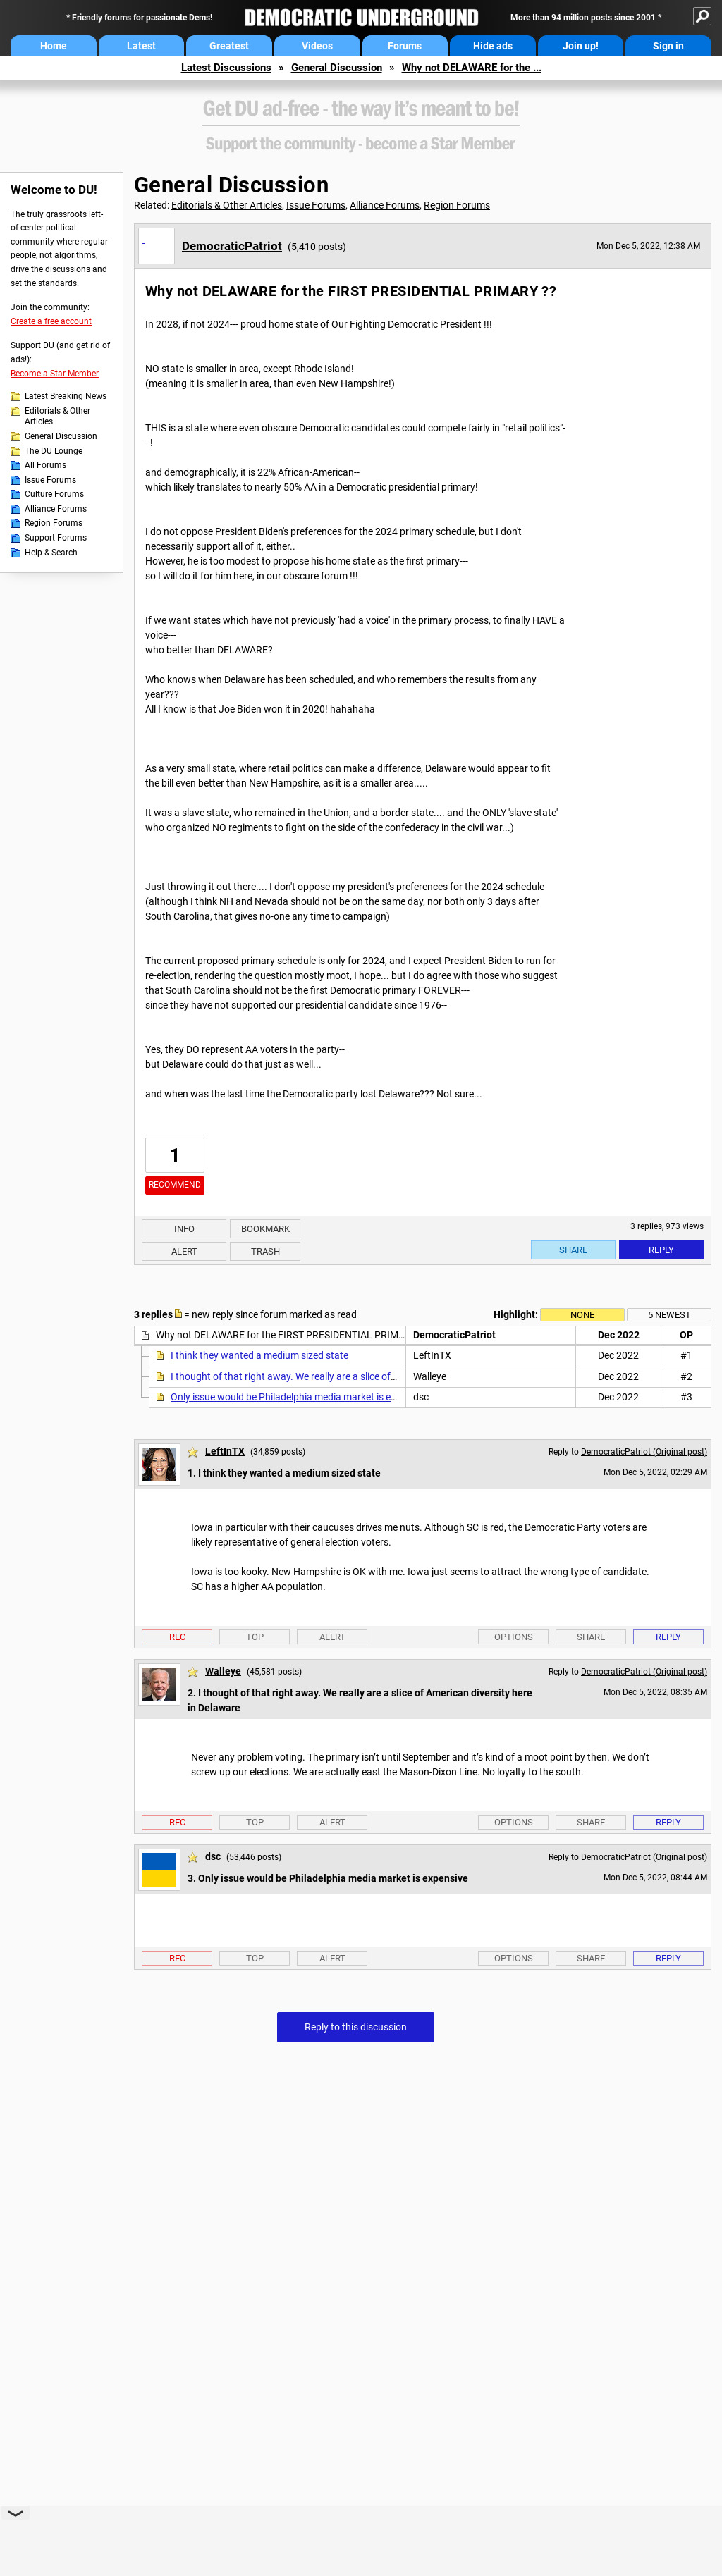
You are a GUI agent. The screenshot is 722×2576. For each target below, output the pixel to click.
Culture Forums (54, 494)
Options (513, 1637)
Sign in (668, 45)
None (582, 1314)
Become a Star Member (55, 373)
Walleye (223, 1671)
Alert (184, 1251)
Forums (405, 45)
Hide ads (493, 45)
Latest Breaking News (65, 396)
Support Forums (56, 538)
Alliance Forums (56, 509)
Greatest (229, 45)
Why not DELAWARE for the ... (472, 67)
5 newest (669, 1314)
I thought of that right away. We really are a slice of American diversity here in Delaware (359, 1376)
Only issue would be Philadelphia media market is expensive (300, 1397)
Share (573, 1250)
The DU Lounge (53, 451)
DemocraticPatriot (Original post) (644, 1452)
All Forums (45, 465)
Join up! (581, 45)
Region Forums (53, 523)
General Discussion (336, 67)
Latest (141, 45)
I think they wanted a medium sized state (259, 1355)
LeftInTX (225, 1451)
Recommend (175, 1185)
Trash (265, 1251)
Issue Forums (50, 480)
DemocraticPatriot (232, 246)
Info (184, 1229)
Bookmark (265, 1229)
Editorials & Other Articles (57, 416)
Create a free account (51, 321)
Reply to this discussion (356, 2027)
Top (255, 1637)
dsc (213, 1856)
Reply (661, 1250)
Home (53, 45)
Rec (177, 1637)
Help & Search (51, 552)
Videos (317, 45)
